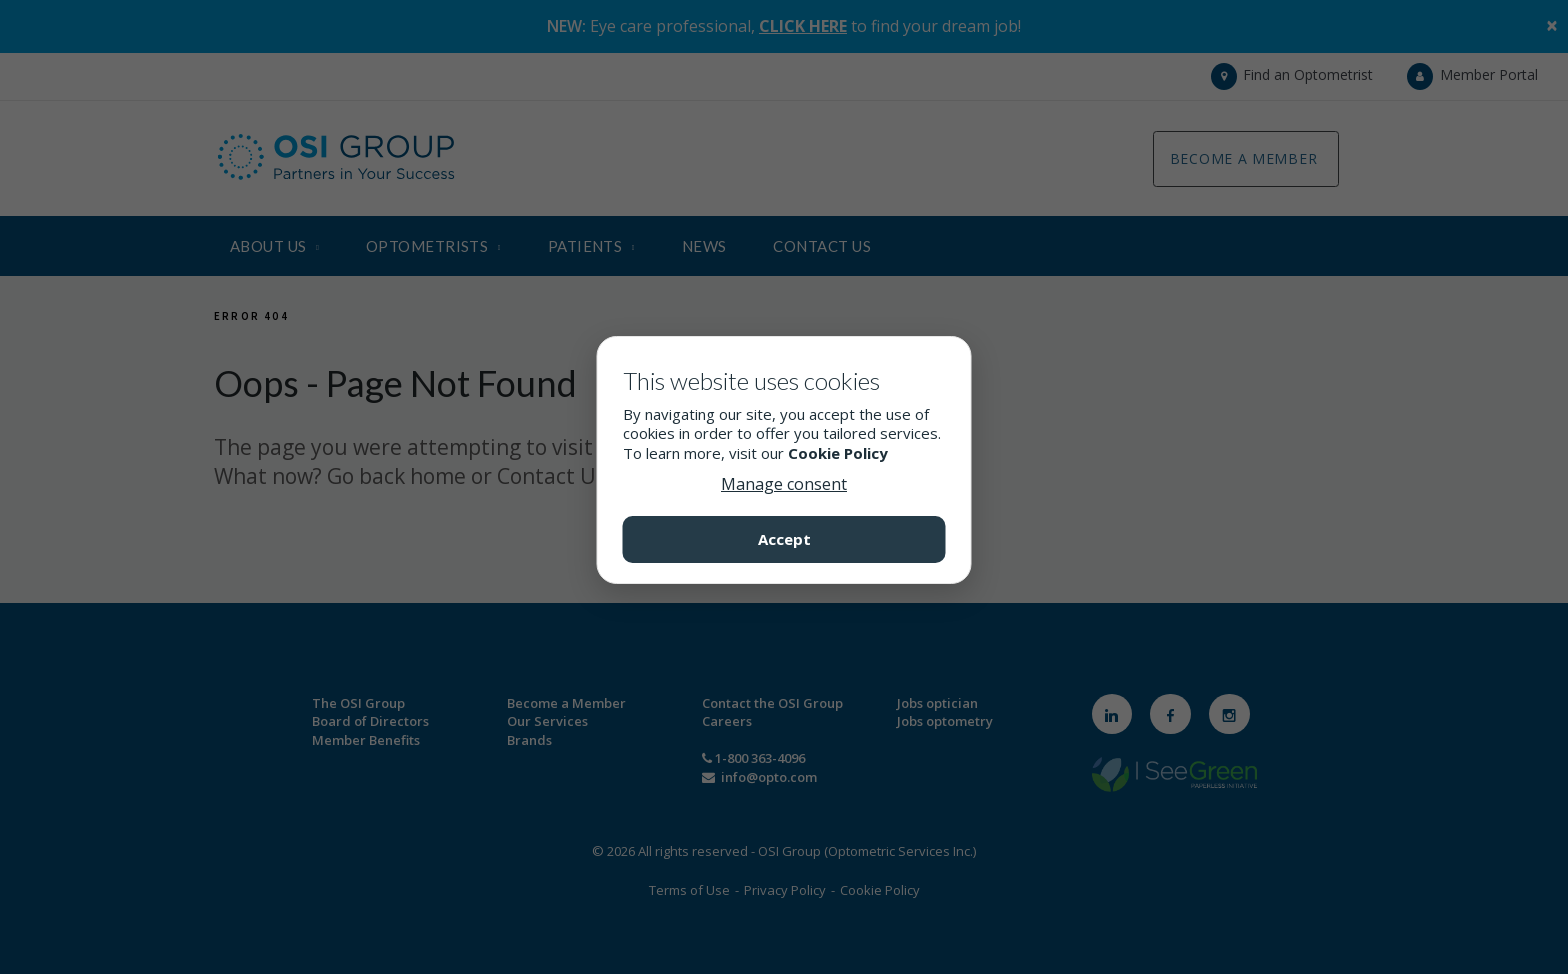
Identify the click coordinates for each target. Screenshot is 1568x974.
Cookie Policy (838, 453)
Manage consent (784, 484)
